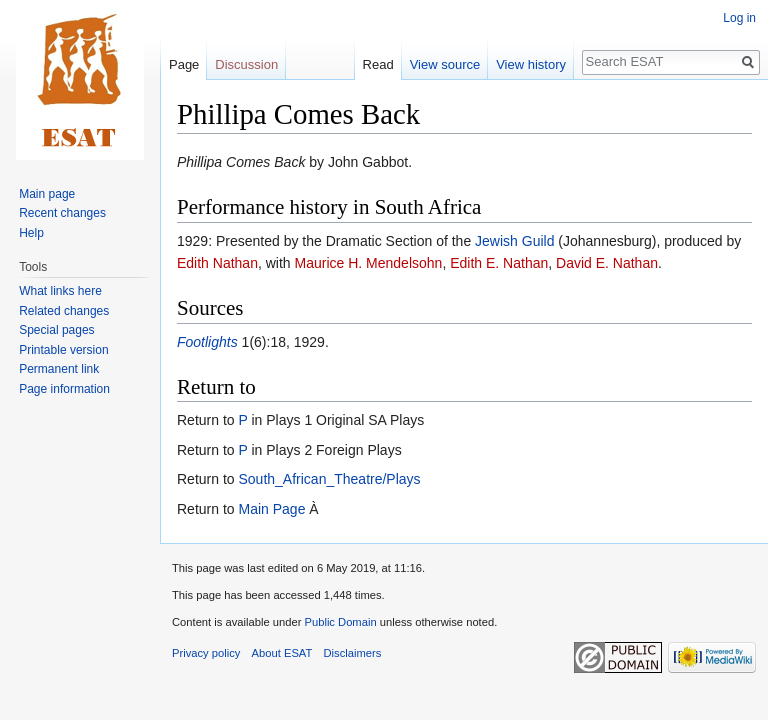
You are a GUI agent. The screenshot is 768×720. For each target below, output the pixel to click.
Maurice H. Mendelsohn (369, 263)
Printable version (63, 350)
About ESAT (282, 653)
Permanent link (59, 369)
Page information (64, 389)
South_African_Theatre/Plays (329, 479)
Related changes (64, 311)
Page (184, 64)
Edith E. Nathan (499, 263)
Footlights (207, 342)
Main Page (271, 509)
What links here (60, 291)
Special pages (56, 330)
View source (445, 64)
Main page (47, 194)
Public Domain (340, 622)
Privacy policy (206, 653)
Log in (739, 18)
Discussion (246, 64)
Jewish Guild (514, 241)
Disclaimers (353, 653)
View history (531, 64)
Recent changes (62, 213)
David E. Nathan (607, 263)
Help (31, 233)
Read (378, 64)
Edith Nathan (217, 263)
